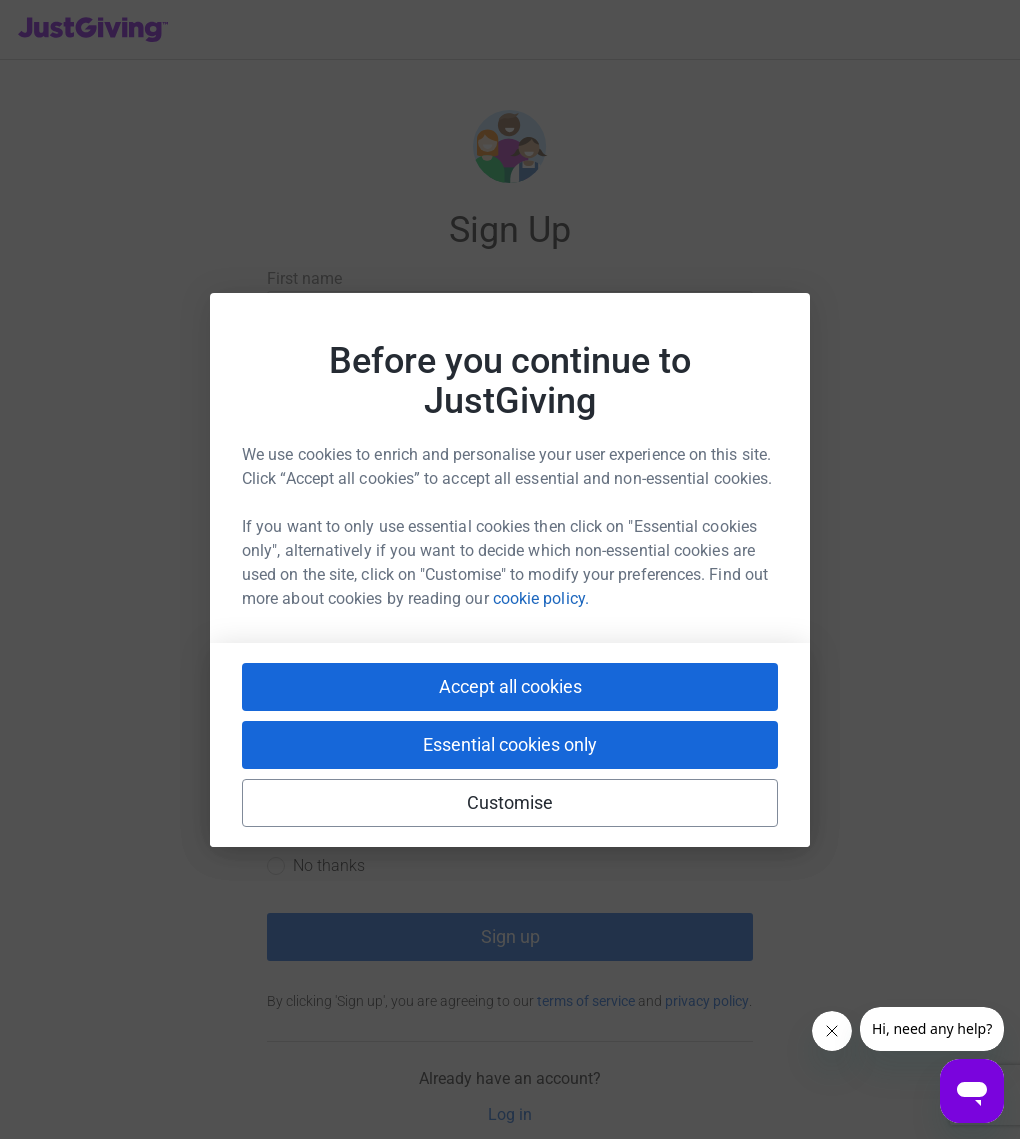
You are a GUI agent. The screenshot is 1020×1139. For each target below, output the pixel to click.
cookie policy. (541, 598)
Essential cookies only (510, 744)
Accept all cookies (510, 686)
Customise (510, 802)
